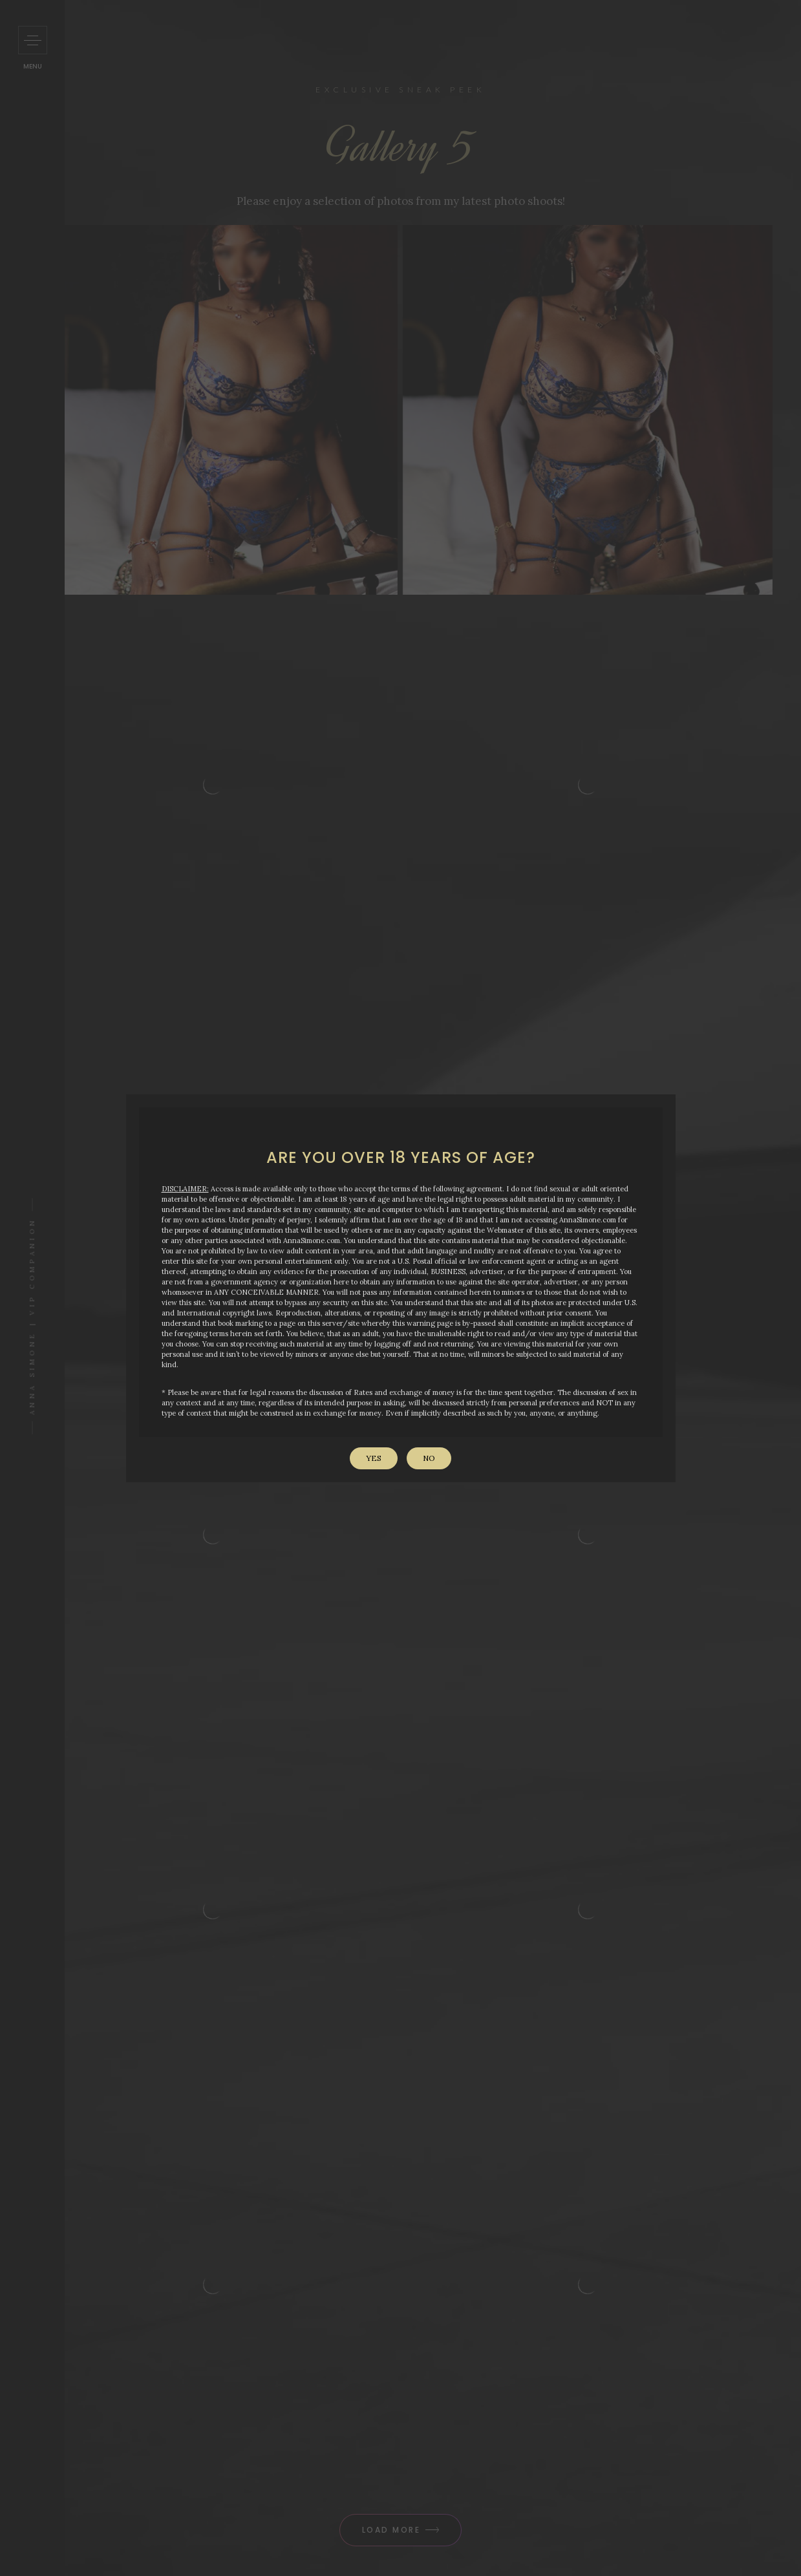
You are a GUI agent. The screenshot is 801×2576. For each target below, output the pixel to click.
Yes (373, 1458)
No (429, 1458)
